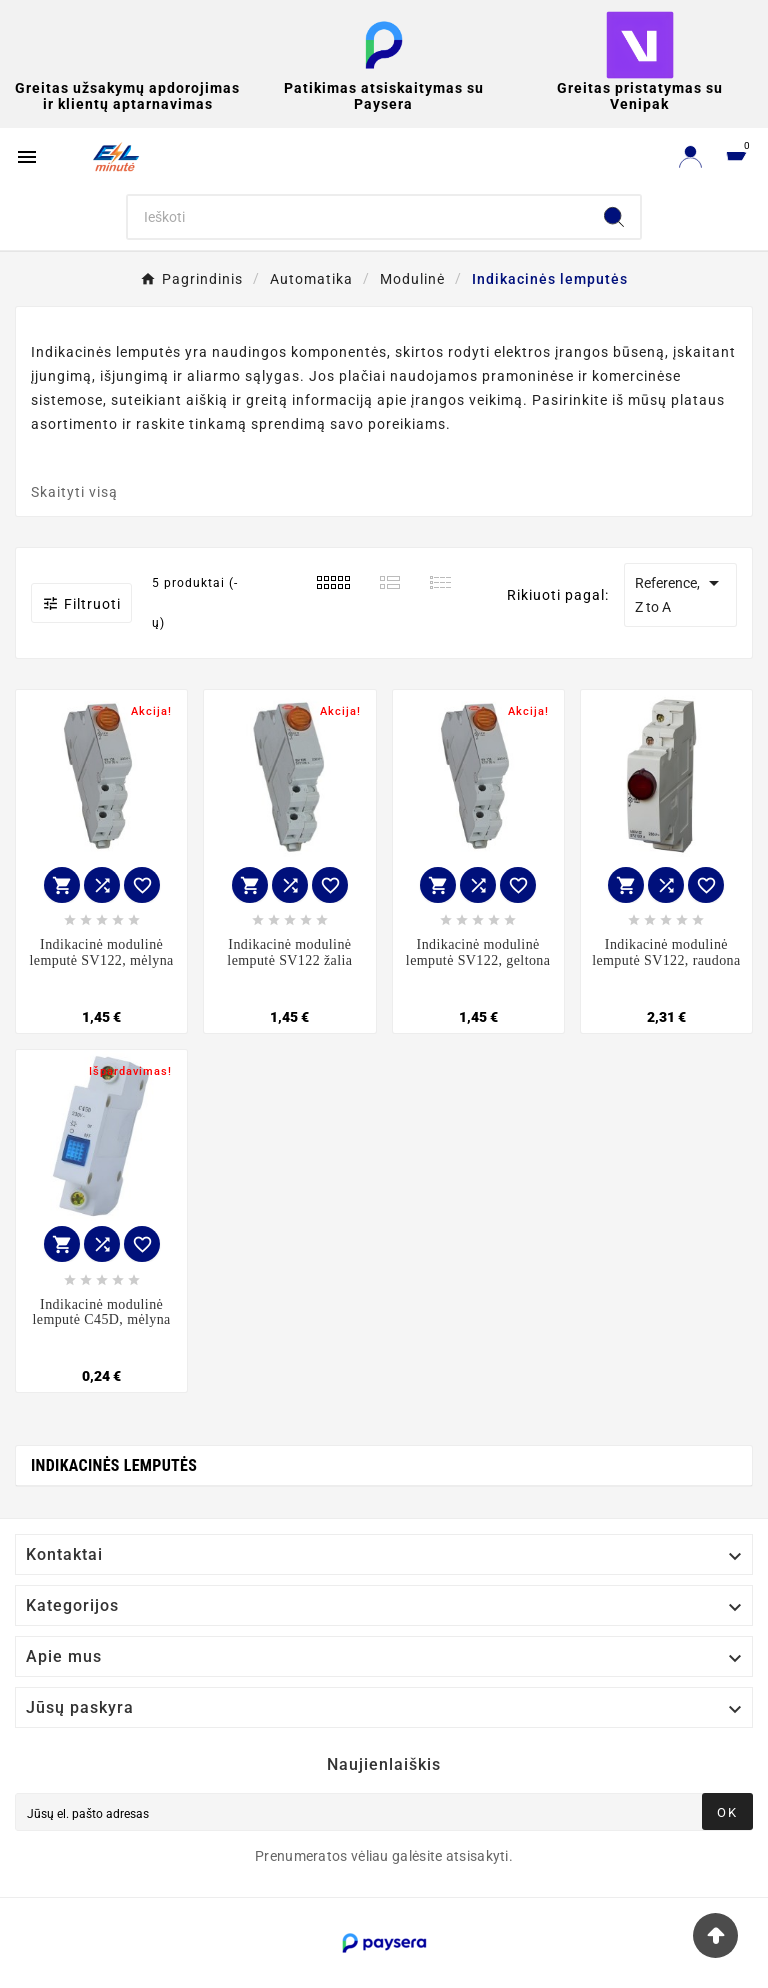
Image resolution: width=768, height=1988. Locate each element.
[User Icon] (690, 156)
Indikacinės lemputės (114, 1465)
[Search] (358, 217)
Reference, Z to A (680, 593)
